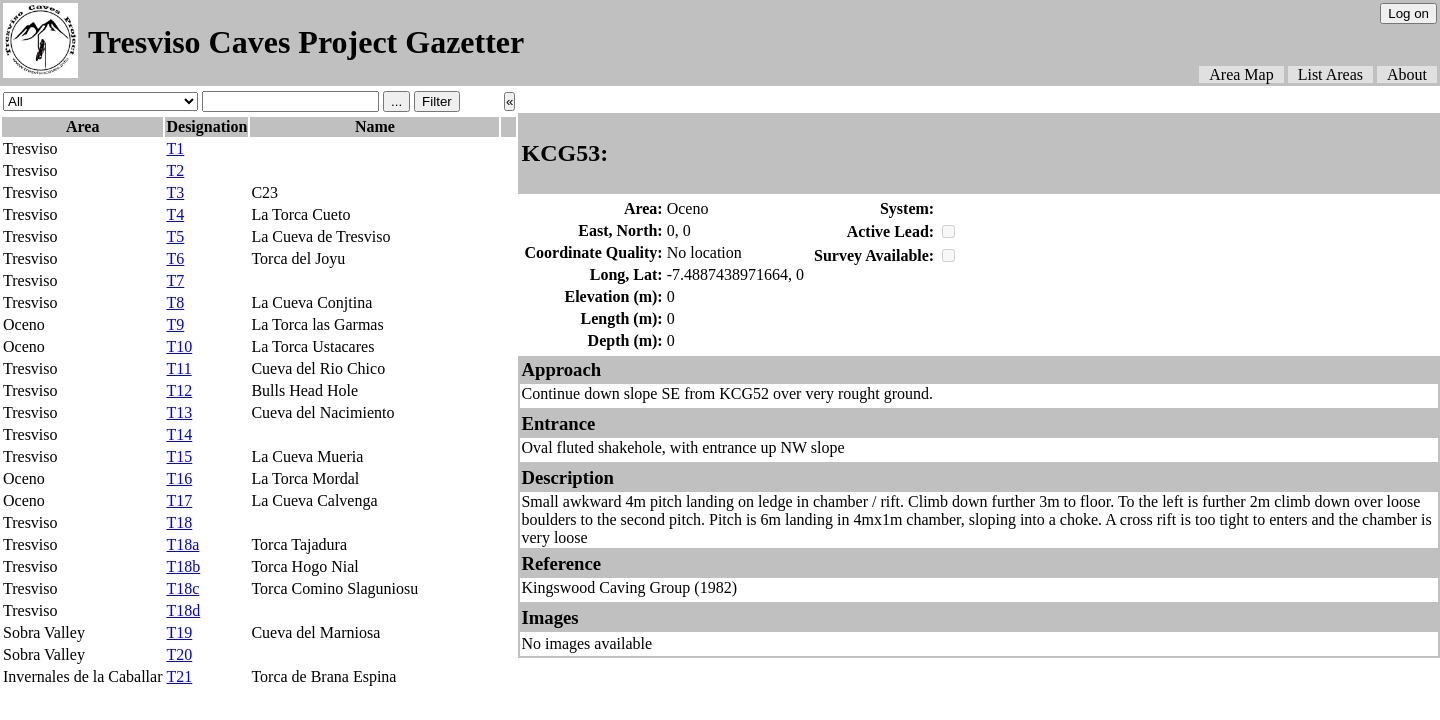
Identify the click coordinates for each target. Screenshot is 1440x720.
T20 (179, 654)
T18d (183, 610)
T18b (183, 566)
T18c (182, 588)
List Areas (1330, 74)
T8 (175, 302)
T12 (179, 390)
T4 (175, 214)
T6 (175, 258)
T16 (179, 478)
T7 (175, 280)
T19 (179, 632)
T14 (179, 434)
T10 (179, 346)
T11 (178, 368)
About (1407, 74)
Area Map (1241, 74)
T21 (179, 676)
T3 (175, 192)
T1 (175, 148)
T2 (175, 170)
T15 (179, 456)
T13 (179, 412)
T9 (175, 324)
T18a (182, 544)
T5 (175, 236)
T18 (179, 522)
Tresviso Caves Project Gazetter (306, 42)
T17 (179, 500)
